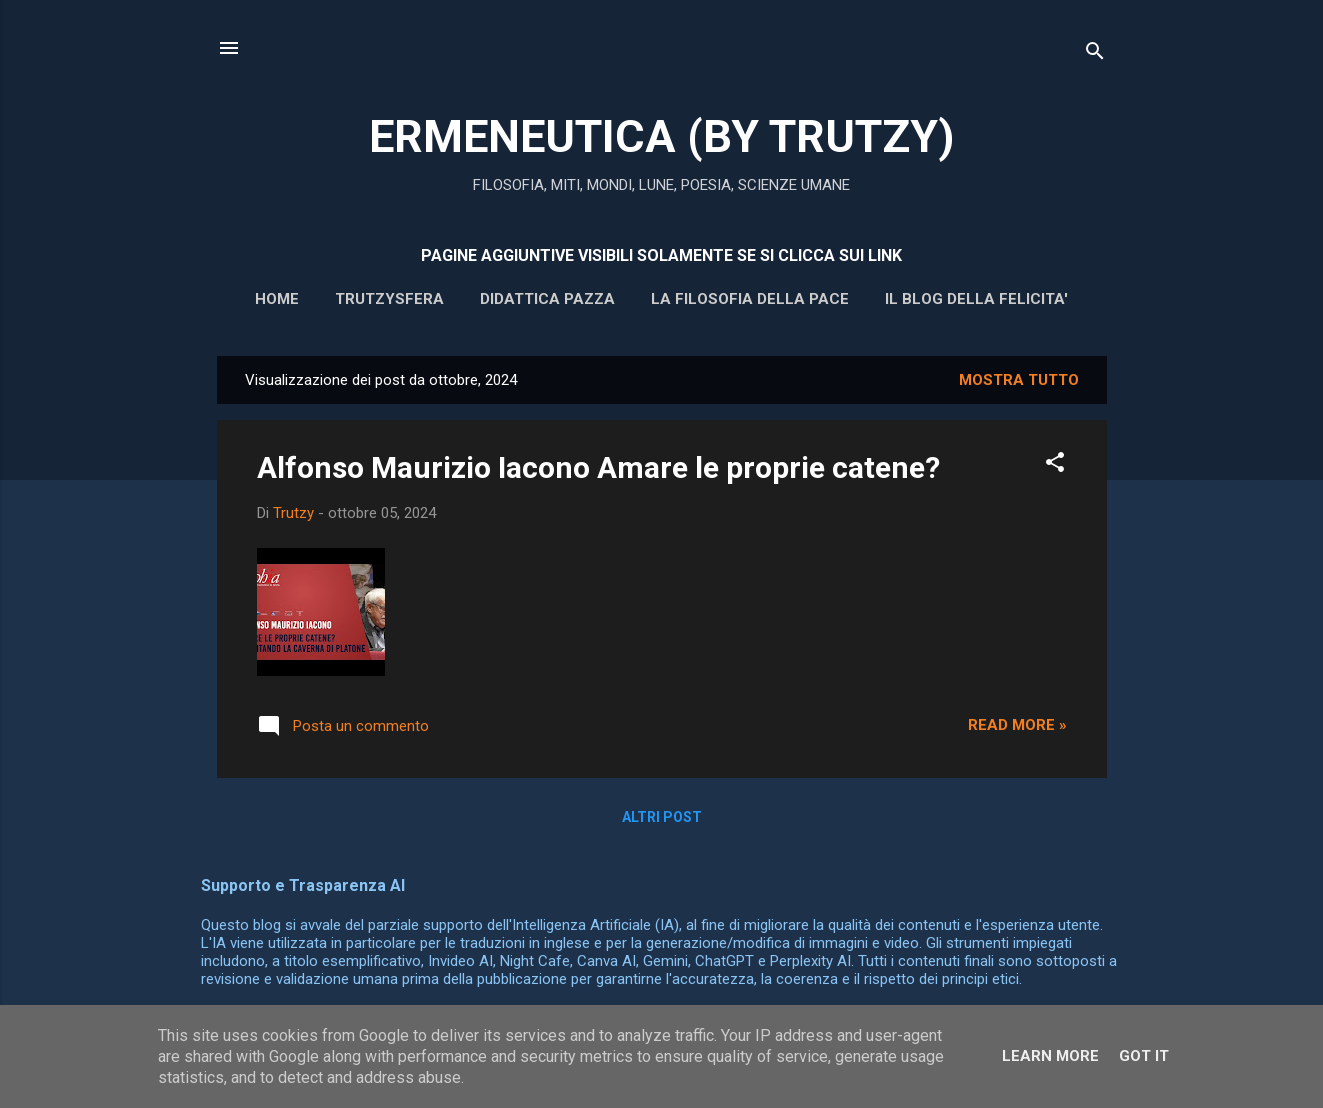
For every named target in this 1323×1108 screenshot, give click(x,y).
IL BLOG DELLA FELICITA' (976, 299)
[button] (1055, 465)
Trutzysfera (389, 299)
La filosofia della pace (750, 299)
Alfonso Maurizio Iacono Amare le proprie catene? (598, 467)
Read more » (1017, 725)
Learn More (1050, 1056)
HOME (277, 299)
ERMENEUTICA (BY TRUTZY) (661, 136)
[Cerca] (1095, 54)
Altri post (662, 817)
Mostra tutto (1019, 380)
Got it (1144, 1056)
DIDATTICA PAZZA (547, 299)
